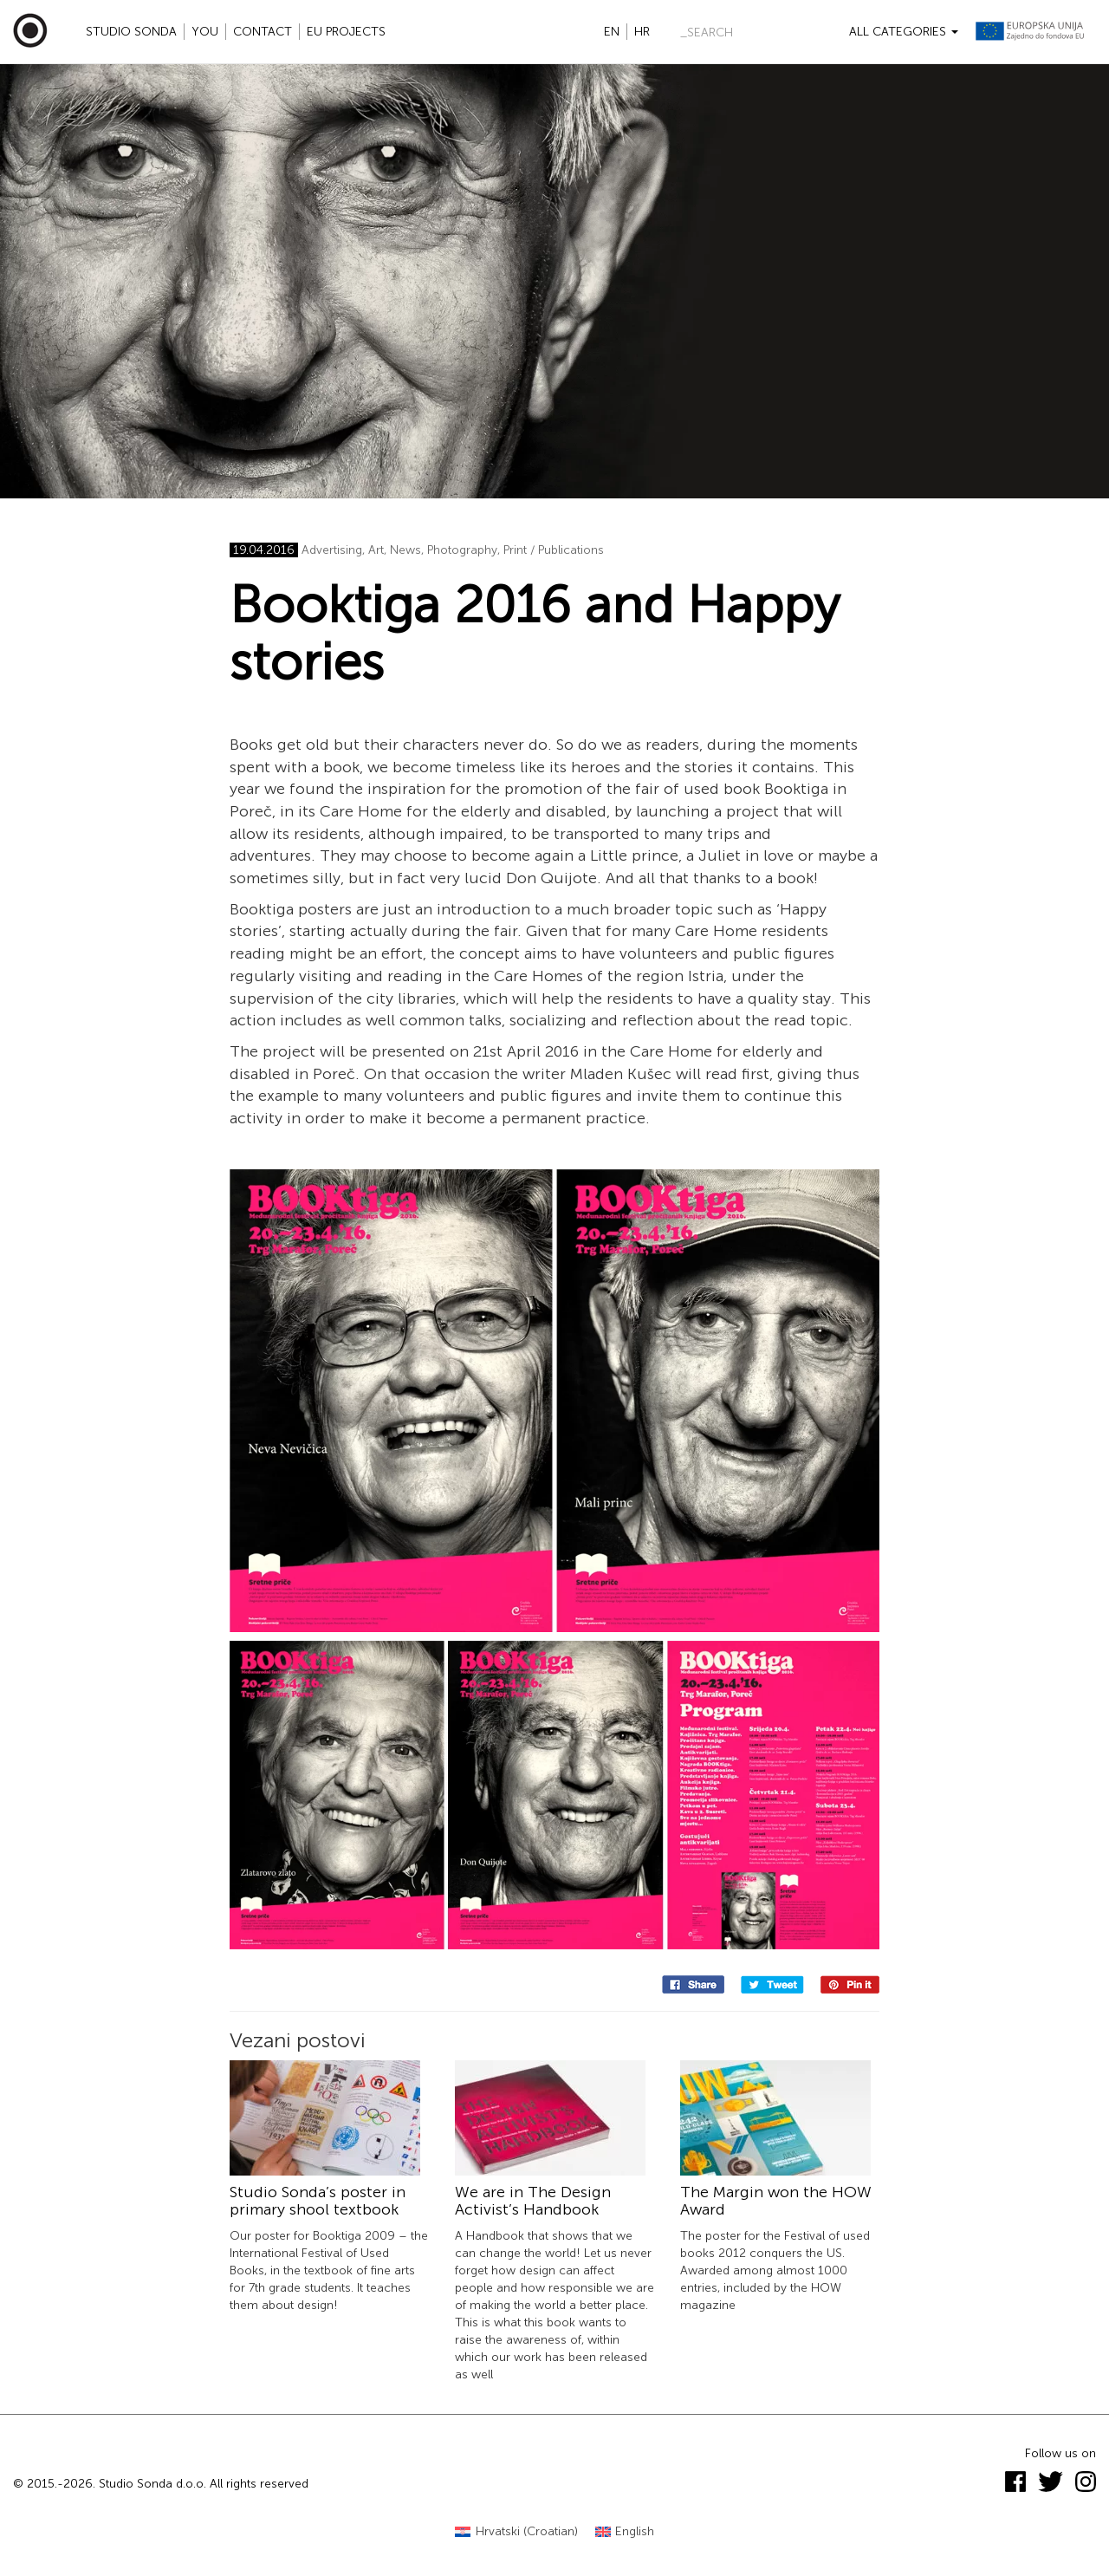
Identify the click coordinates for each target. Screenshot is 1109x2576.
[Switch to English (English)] (625, 2532)
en (611, 31)
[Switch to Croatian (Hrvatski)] (516, 2532)
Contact (262, 31)
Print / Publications (553, 550)
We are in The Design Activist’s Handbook (533, 2200)
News (405, 550)
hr (642, 31)
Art (376, 550)
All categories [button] (903, 31)
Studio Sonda (131, 31)
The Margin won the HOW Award (776, 2200)
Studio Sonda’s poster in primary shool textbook (317, 2200)
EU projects (346, 31)
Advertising (332, 550)
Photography (462, 550)
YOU (204, 31)
